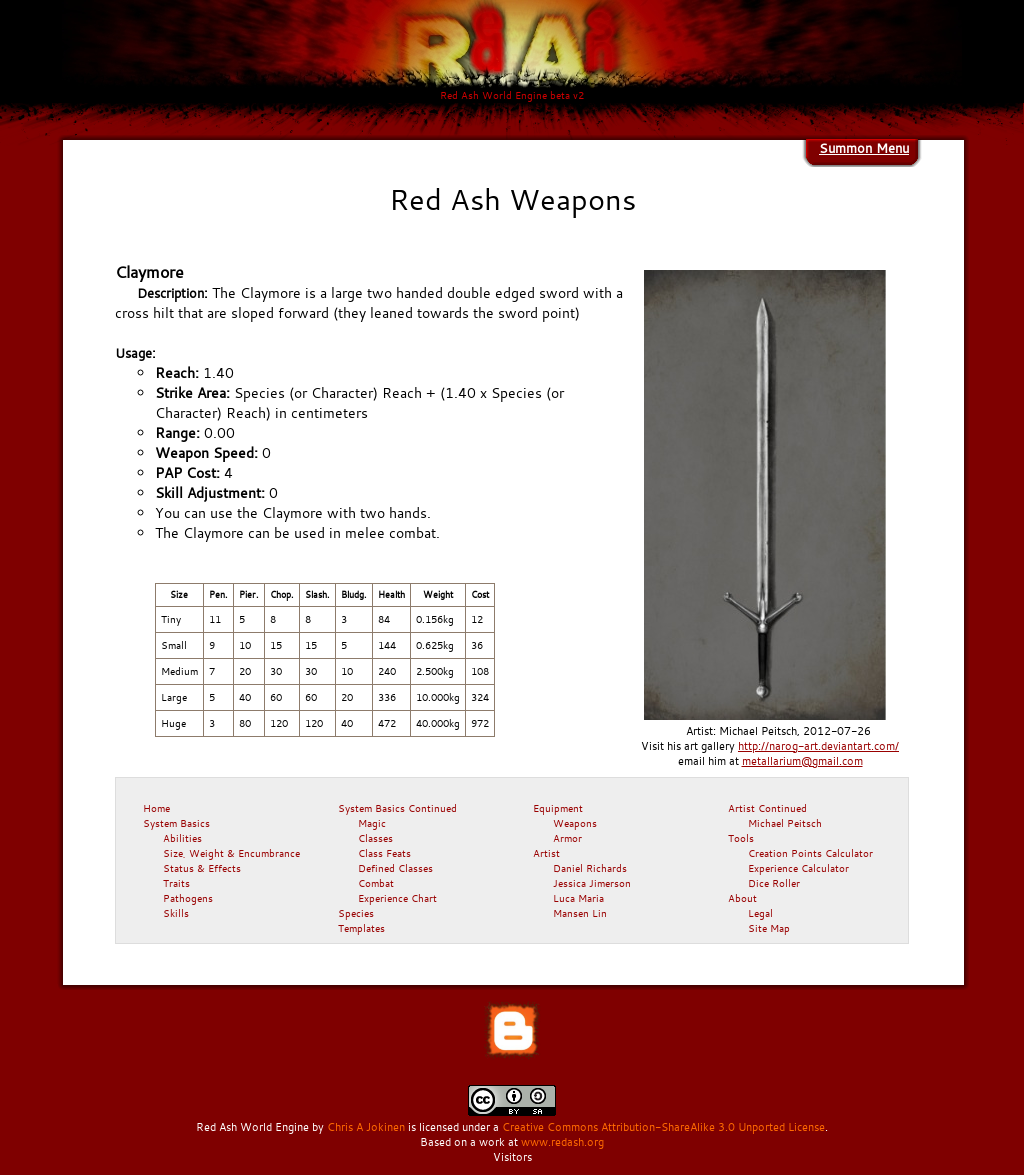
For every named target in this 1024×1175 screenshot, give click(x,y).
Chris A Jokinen (366, 1127)
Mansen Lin (580, 913)
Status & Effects (202, 868)
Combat (376, 883)
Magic (372, 823)
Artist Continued (767, 808)
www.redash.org (562, 1142)
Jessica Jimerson (592, 883)
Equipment (558, 808)
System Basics (176, 823)
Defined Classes (395, 868)
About (742, 898)
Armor (567, 838)
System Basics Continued (397, 808)
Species (356, 913)
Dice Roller (774, 883)
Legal (760, 913)
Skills (176, 913)
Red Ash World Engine (252, 1127)
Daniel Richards (590, 868)
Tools (741, 838)
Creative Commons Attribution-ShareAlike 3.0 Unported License (663, 1127)
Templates (361, 928)
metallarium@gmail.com (802, 761)
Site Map (769, 928)
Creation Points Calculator (810, 853)
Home (156, 808)
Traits (176, 883)
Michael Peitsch (785, 823)
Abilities (182, 838)
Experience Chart (397, 898)
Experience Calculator (798, 868)
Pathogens (188, 898)
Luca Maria (578, 898)
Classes (375, 838)
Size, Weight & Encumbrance (231, 853)
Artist (546, 853)
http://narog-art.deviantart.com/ (818, 746)
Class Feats (384, 853)
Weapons (575, 823)
